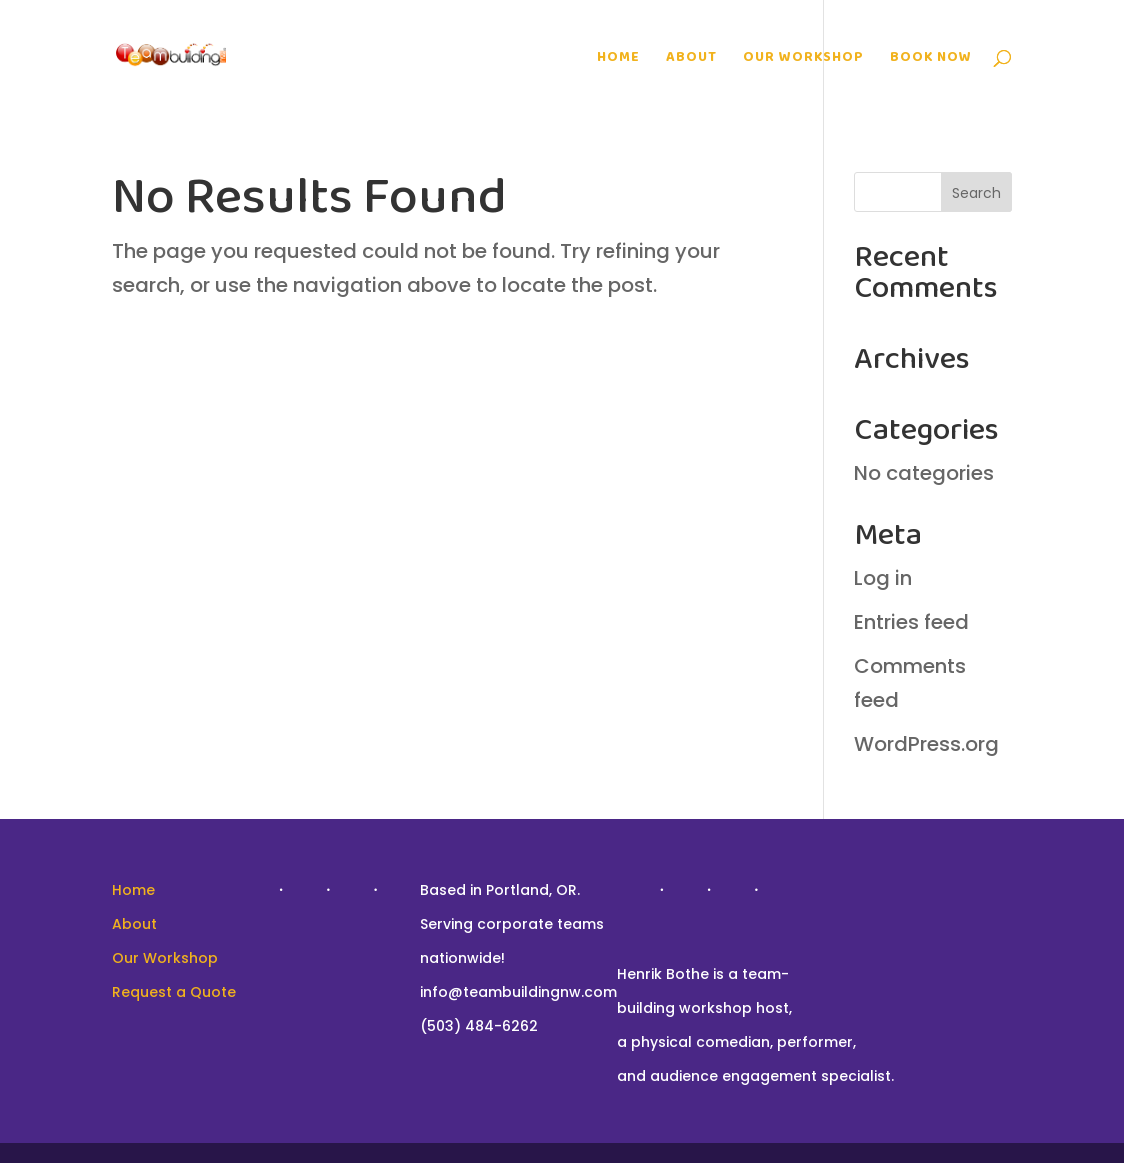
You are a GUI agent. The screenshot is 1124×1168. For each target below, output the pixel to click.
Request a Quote (174, 992)
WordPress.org (926, 744)
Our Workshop (803, 59)
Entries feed (911, 622)
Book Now (931, 59)
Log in (883, 578)
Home (618, 59)
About (691, 59)
